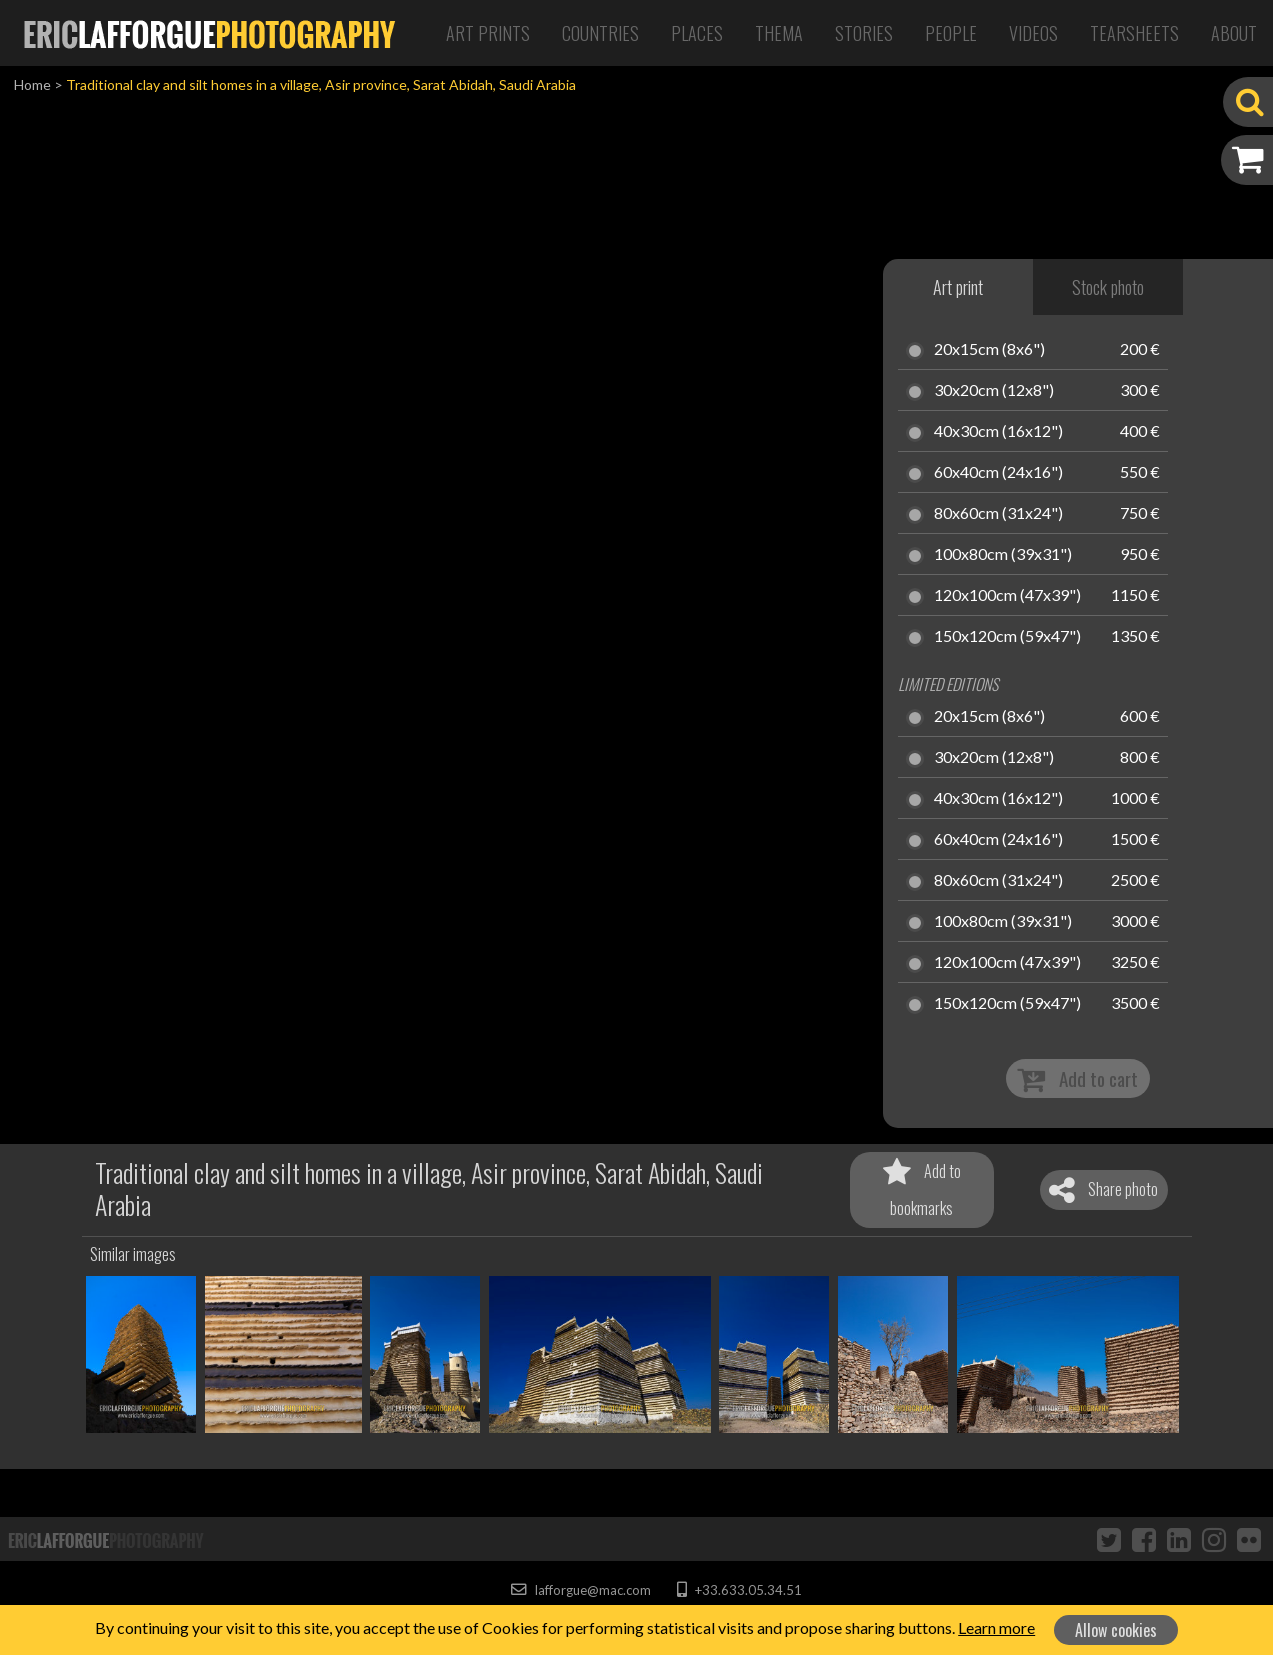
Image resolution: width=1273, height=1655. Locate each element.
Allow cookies (1116, 1630)
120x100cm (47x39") (1007, 596)
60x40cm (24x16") (998, 473)
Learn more (996, 1627)
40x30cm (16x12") (998, 432)
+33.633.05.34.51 (739, 1590)
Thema (779, 33)
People (951, 33)
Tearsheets (1134, 33)
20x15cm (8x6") (989, 350)
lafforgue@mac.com (581, 1590)
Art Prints (488, 33)
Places (697, 33)
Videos (1033, 33)
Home (32, 84)
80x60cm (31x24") (998, 514)
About (1234, 33)
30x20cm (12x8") (994, 391)
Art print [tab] (958, 287)
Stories (864, 33)
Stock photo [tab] (1108, 287)
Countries (600, 33)
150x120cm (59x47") (1007, 637)
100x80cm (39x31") (1003, 555)
